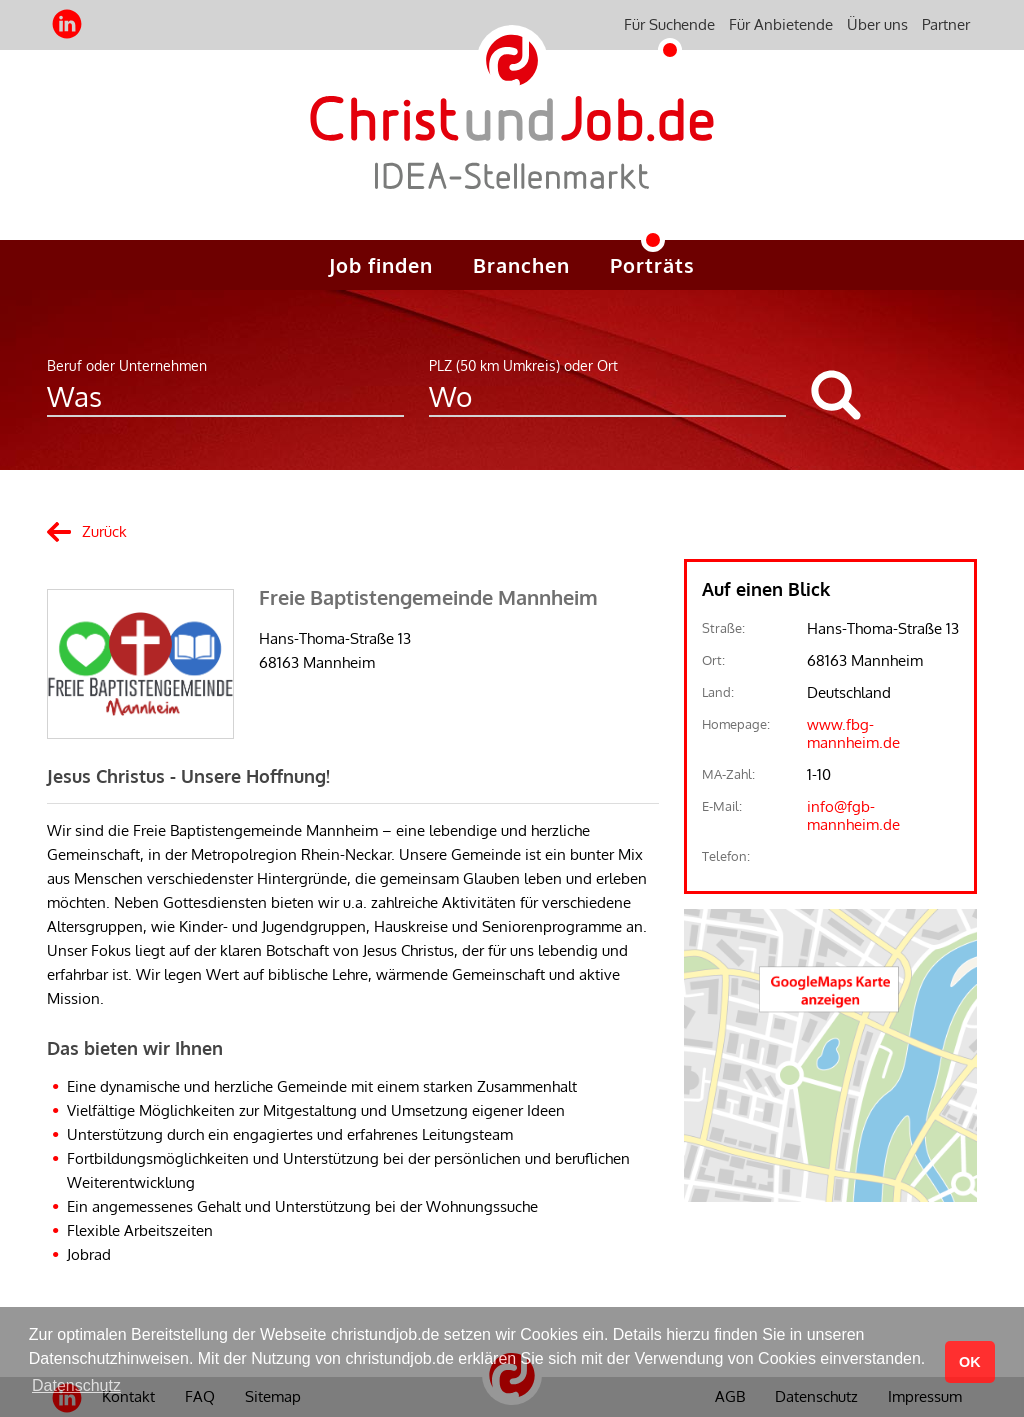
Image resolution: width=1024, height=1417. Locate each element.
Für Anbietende (781, 24)
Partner (946, 24)
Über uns (877, 24)
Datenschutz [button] (76, 1385)
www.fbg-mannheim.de (853, 733)
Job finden (381, 265)
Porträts (652, 265)
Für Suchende (669, 24)
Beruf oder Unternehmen (127, 365)
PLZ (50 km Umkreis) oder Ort (523, 365)
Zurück (104, 531)
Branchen (521, 265)
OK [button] (970, 1362)
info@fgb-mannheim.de (853, 815)
